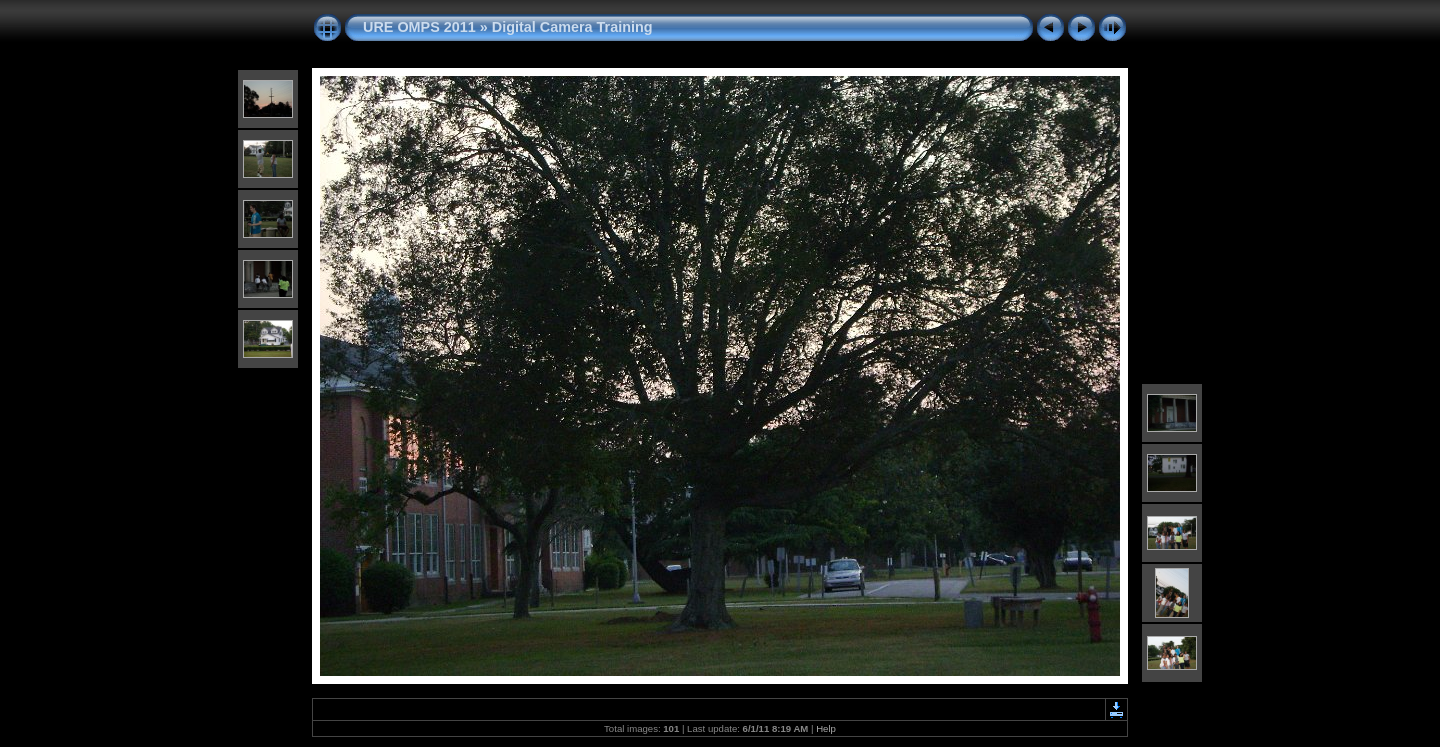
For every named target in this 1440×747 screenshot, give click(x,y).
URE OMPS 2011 (419, 27)
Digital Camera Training (572, 27)
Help (826, 728)
